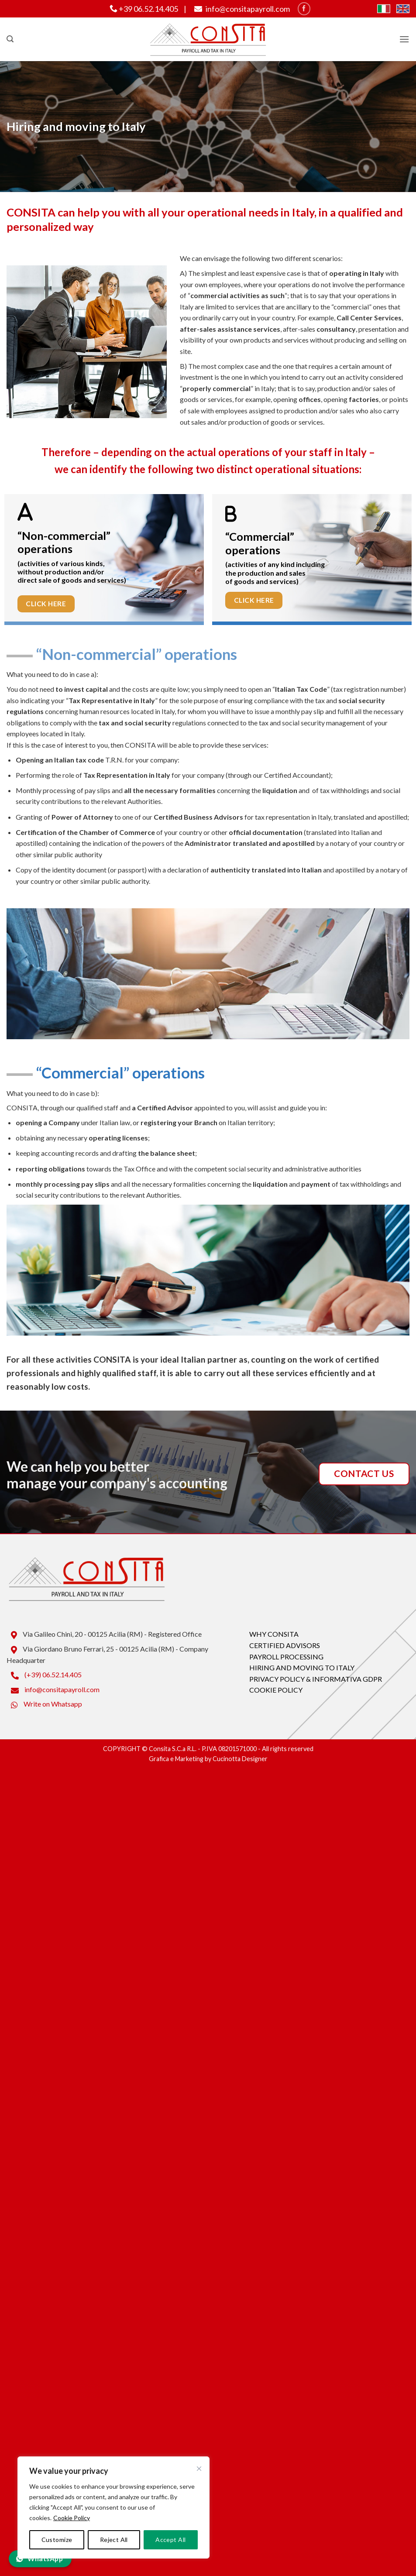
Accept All (170, 2539)
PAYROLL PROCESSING (286, 1656)
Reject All (114, 2539)
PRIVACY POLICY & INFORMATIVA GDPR (315, 1679)
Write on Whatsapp (44, 1704)
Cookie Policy (71, 2517)
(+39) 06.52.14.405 (44, 1674)
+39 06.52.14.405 (144, 9)
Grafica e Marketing (176, 1758)
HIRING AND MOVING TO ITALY (301, 1667)
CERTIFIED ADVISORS (284, 1645)
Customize (56, 2539)
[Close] (199, 2468)
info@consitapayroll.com (241, 9)
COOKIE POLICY (276, 1690)
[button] (10, 39)
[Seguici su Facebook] (304, 8)
